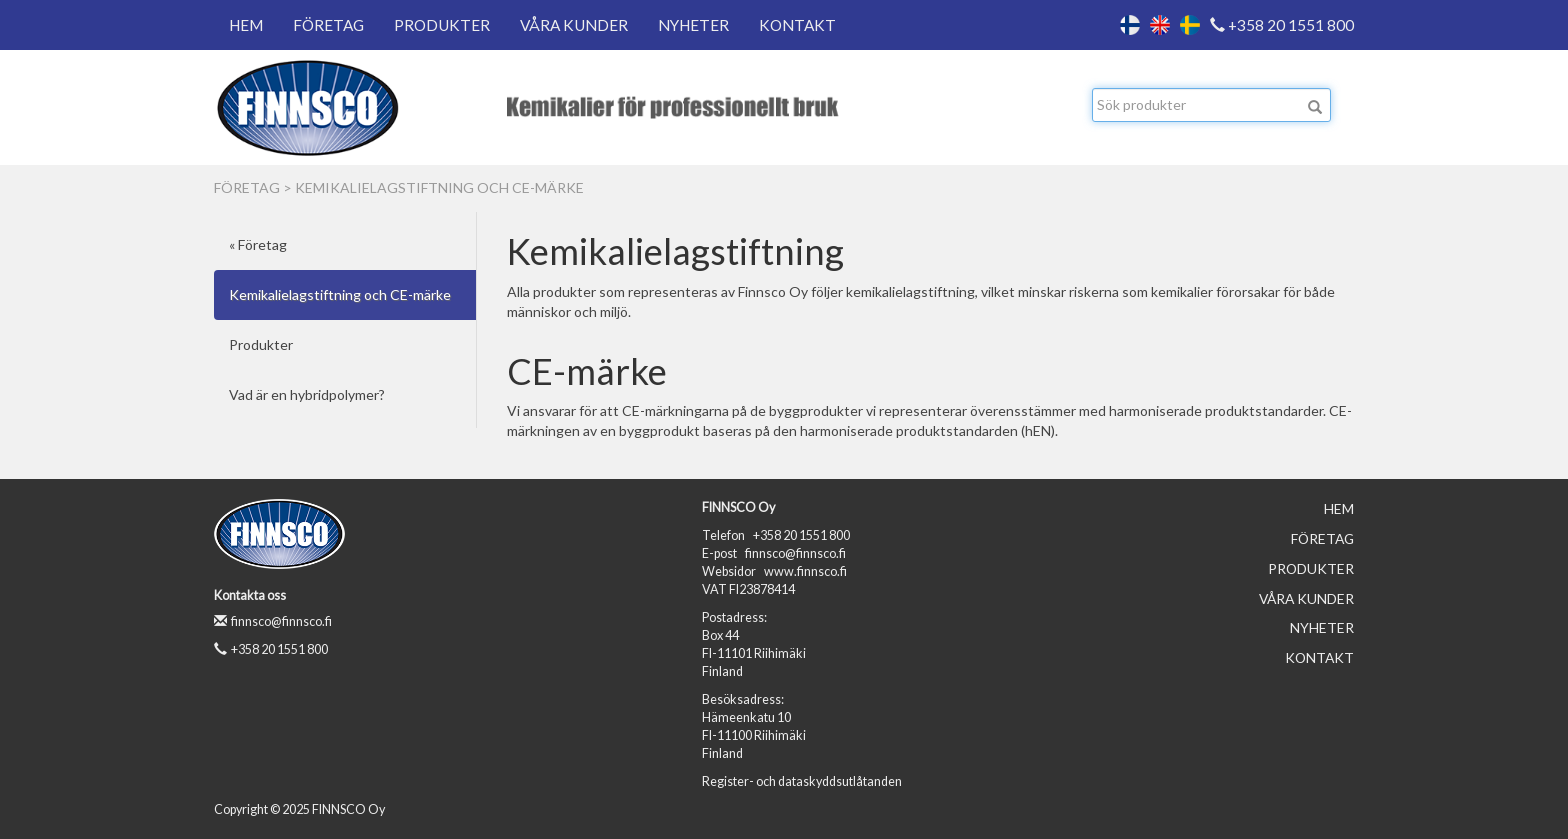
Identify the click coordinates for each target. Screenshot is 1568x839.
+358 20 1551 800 (1282, 25)
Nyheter (693, 25)
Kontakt (797, 25)
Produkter (442, 25)
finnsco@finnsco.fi (273, 621)
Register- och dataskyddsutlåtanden (802, 781)
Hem (246, 25)
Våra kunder (574, 25)
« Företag (258, 244)
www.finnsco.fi (805, 571)
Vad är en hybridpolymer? (307, 394)
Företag (328, 25)
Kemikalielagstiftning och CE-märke (439, 187)
